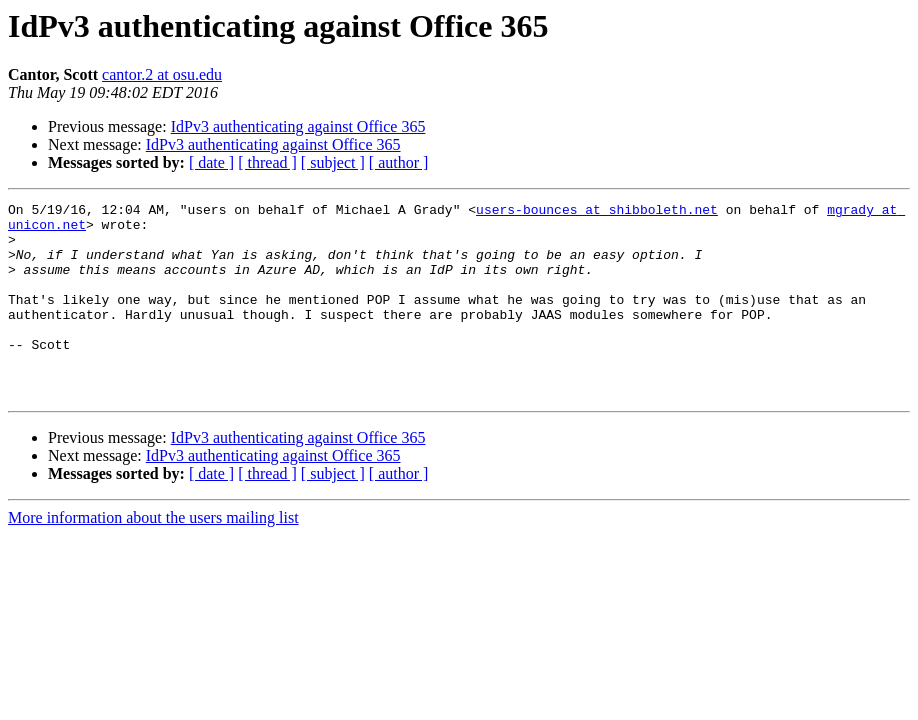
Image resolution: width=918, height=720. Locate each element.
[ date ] (211, 162)
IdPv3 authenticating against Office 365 (298, 126)
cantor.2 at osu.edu (162, 74)
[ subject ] (333, 162)
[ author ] (399, 162)
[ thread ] (267, 162)
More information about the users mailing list (153, 556)
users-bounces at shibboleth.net (597, 212)
